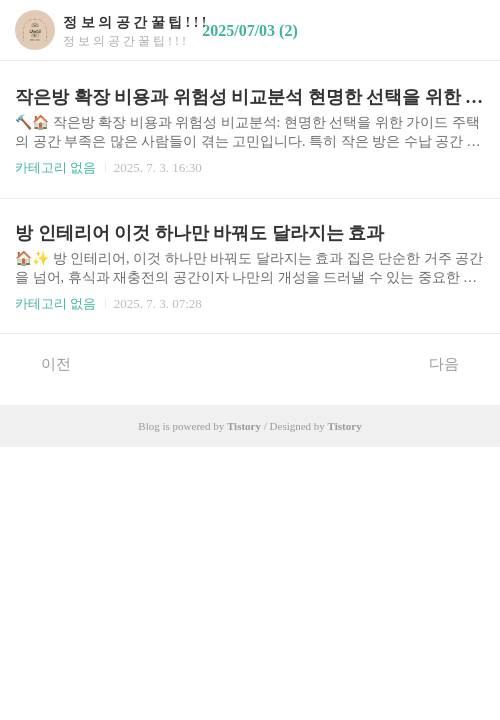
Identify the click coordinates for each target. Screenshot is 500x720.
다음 (454, 363)
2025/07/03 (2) (250, 30)
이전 (45, 363)
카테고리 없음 (55, 167)
